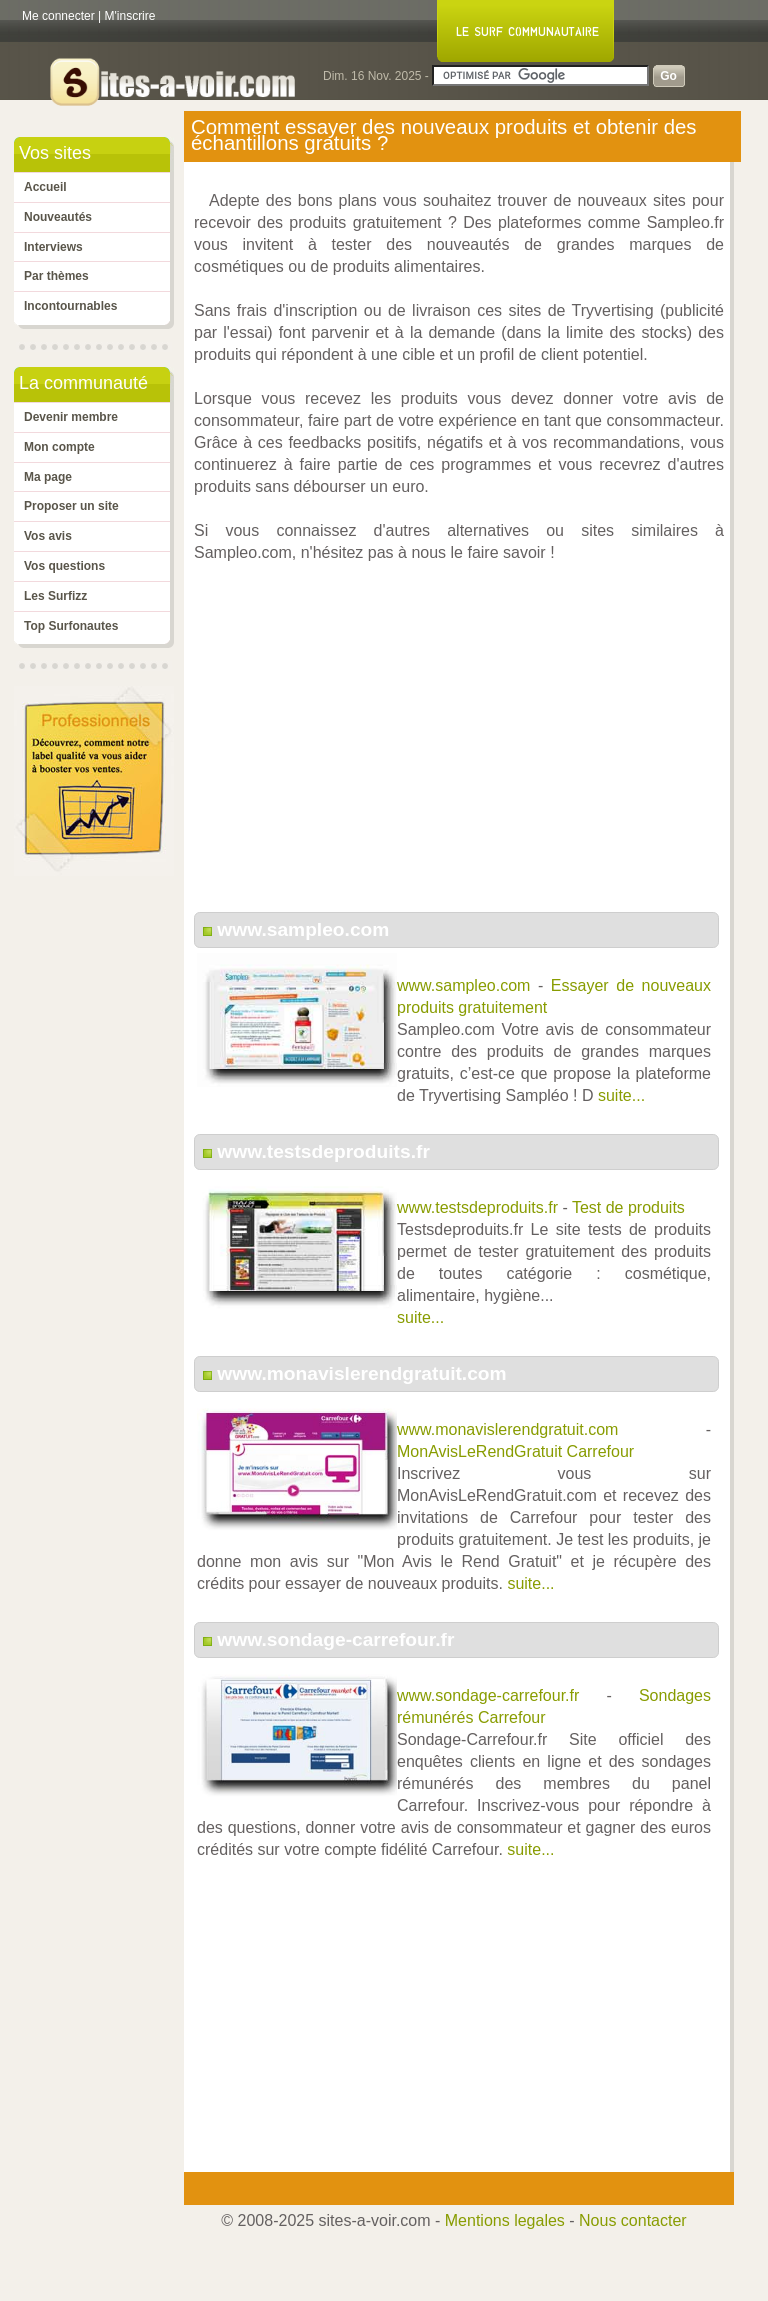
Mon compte (59, 447)
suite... (621, 1095)
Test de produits (628, 1207)
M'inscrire (130, 16)
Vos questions (64, 566)
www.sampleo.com (303, 929)
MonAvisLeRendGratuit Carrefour (515, 1451)
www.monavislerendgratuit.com (361, 1373)
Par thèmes (56, 276)
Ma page (48, 477)
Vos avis (48, 536)
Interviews (53, 247)
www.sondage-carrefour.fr (335, 1639)
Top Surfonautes (71, 626)
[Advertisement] (459, 748)
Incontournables (70, 306)
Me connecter (58, 16)
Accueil (45, 187)
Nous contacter (633, 2220)
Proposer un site (71, 506)
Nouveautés (58, 217)
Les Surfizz (55, 596)
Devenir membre (71, 417)
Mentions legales (505, 2220)
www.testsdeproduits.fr (323, 1151)
